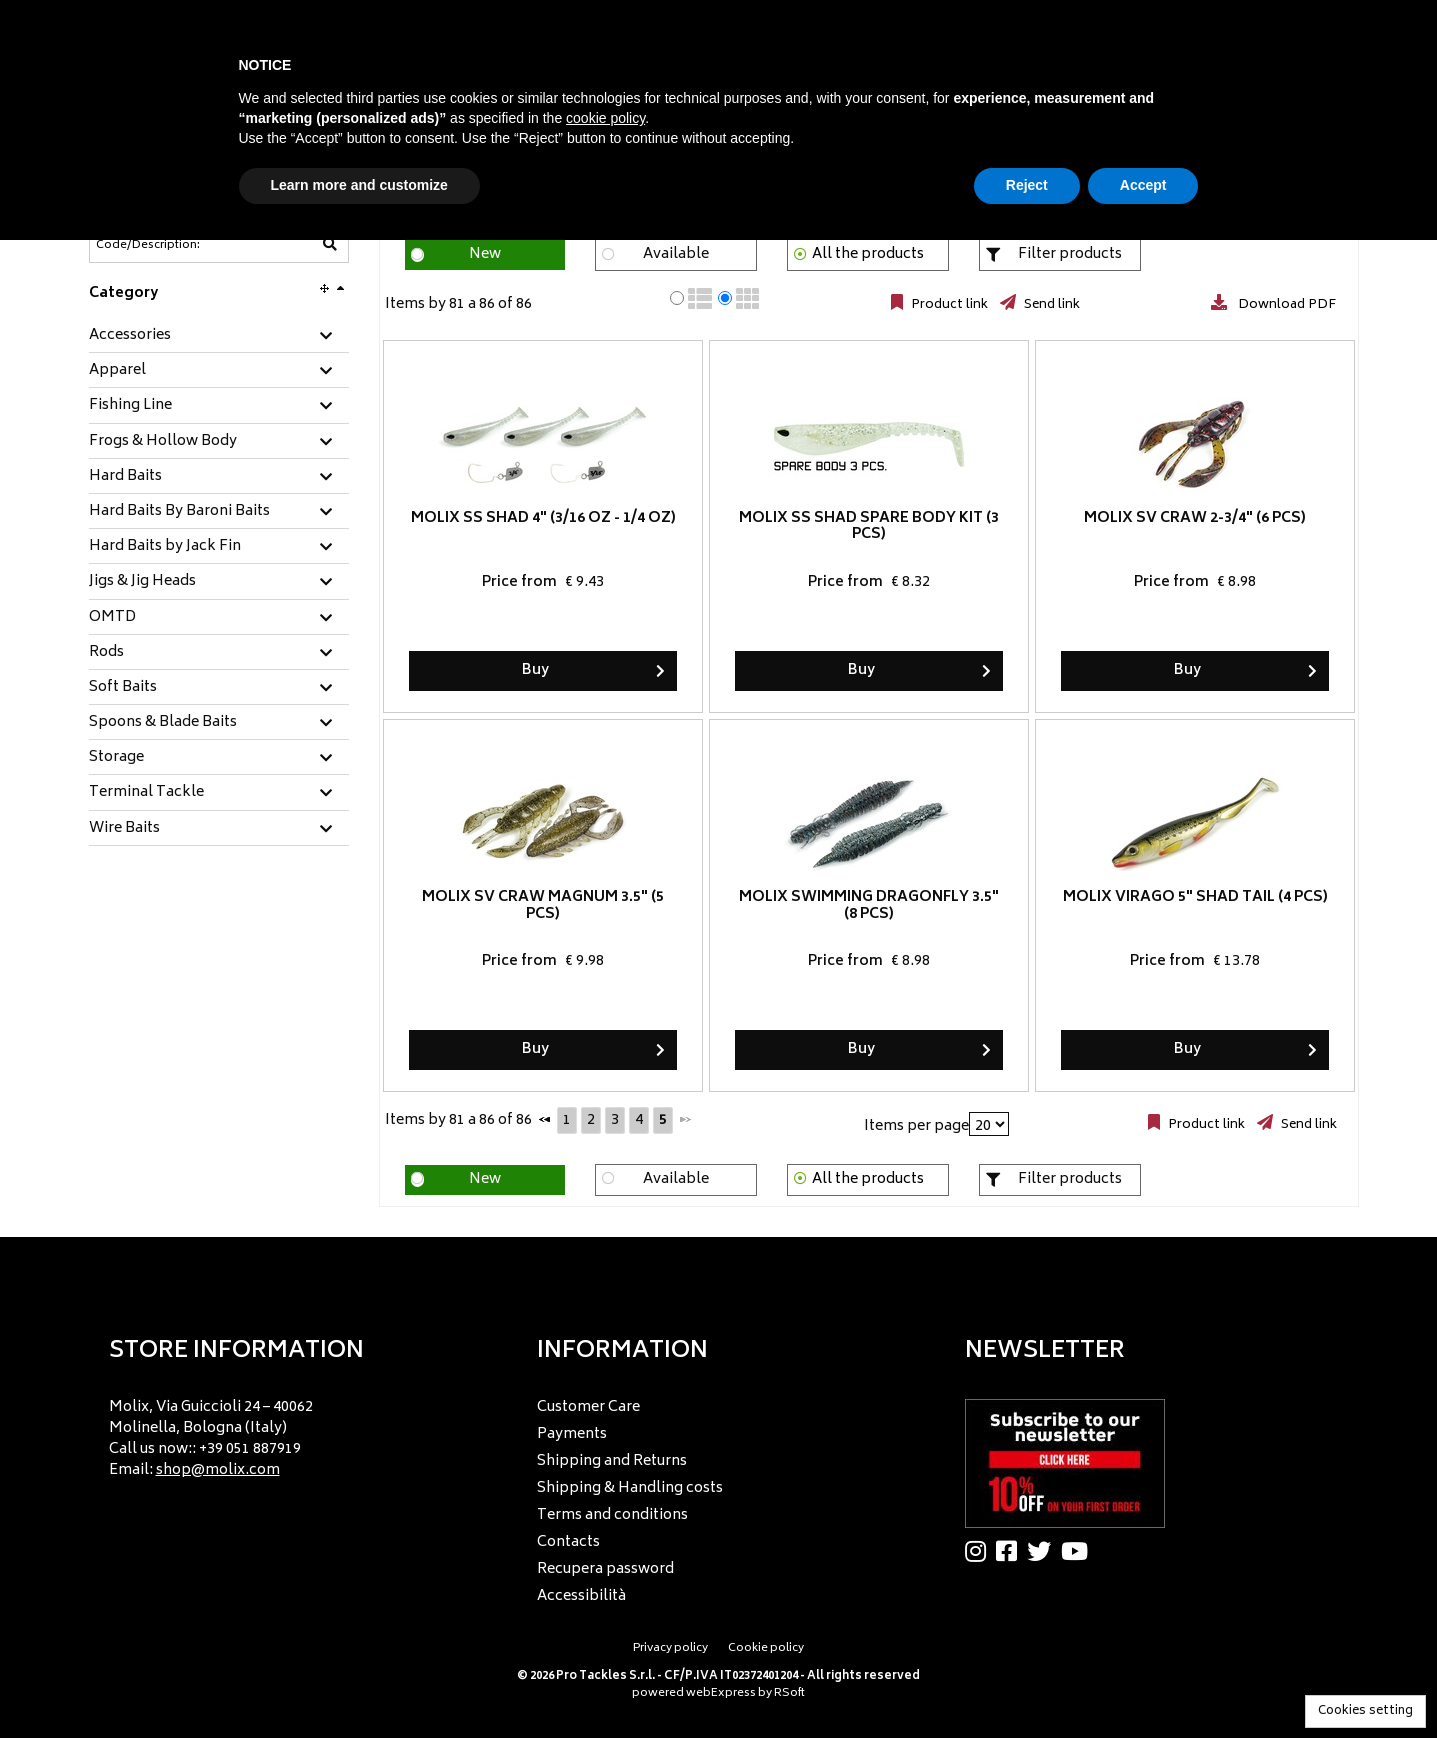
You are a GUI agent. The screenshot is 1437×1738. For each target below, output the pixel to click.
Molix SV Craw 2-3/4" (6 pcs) (1195, 518)
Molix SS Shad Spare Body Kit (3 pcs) (869, 527)
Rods (106, 653)
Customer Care (588, 1407)
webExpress (721, 1693)
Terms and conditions (612, 1515)
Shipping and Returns (612, 1461)
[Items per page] (989, 1124)
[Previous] (545, 1119)
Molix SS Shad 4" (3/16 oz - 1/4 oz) (542, 518)
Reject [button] (1027, 185)
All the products (868, 254)
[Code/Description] (170, 245)
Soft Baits (123, 688)
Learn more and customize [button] (359, 185)
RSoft (789, 1693)
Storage (116, 758)
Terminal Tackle (146, 793)
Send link (1050, 305)
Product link (948, 305)
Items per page (916, 1126)
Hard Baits (125, 477)
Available (676, 254)
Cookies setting (1365, 1711)
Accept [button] (1143, 185)
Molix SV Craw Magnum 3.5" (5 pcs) (543, 906)
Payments (572, 1434)
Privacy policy (670, 1648)
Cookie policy (766, 1648)
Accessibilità (581, 1596)
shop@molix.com (218, 1470)
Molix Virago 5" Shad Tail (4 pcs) (1194, 897)
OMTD (112, 618)
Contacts (568, 1542)
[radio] (677, 298)
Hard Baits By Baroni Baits (179, 512)
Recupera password (605, 1569)
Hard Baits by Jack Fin (165, 547)
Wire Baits (124, 829)
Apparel (117, 371)
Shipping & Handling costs (630, 1488)
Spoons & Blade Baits (163, 723)
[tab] (219, 336)
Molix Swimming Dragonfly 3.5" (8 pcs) (869, 906)
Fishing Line (130, 406)
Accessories (130, 336)
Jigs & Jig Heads (142, 582)
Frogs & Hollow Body (163, 442)
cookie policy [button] (605, 118)
